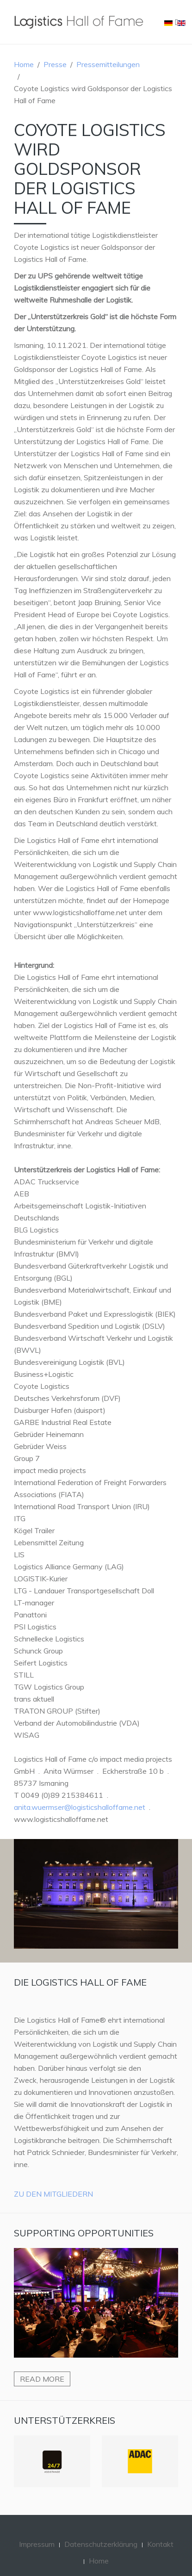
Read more (42, 2379)
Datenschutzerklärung (100, 2544)
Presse (55, 64)
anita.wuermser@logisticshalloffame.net (79, 1807)
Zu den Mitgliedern (53, 2193)
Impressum (37, 2544)
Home (24, 64)
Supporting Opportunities (84, 2233)
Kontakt (160, 2544)
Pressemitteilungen (108, 64)
